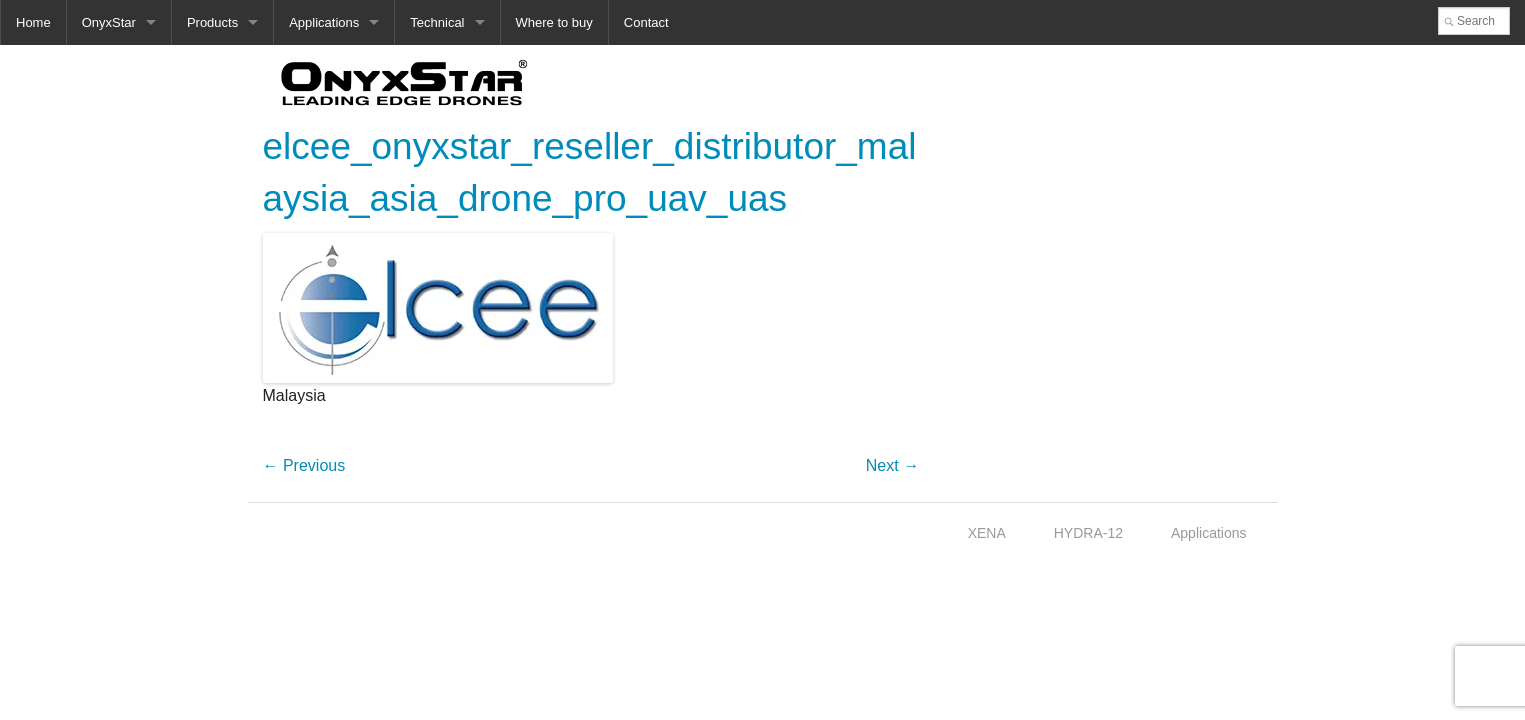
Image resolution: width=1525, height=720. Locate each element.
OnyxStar (109, 22)
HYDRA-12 (1088, 533)
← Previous (304, 465)
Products (212, 22)
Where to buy (554, 22)
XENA (987, 533)
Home (33, 22)
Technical (437, 22)
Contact (646, 22)
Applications (324, 22)
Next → (892, 465)
